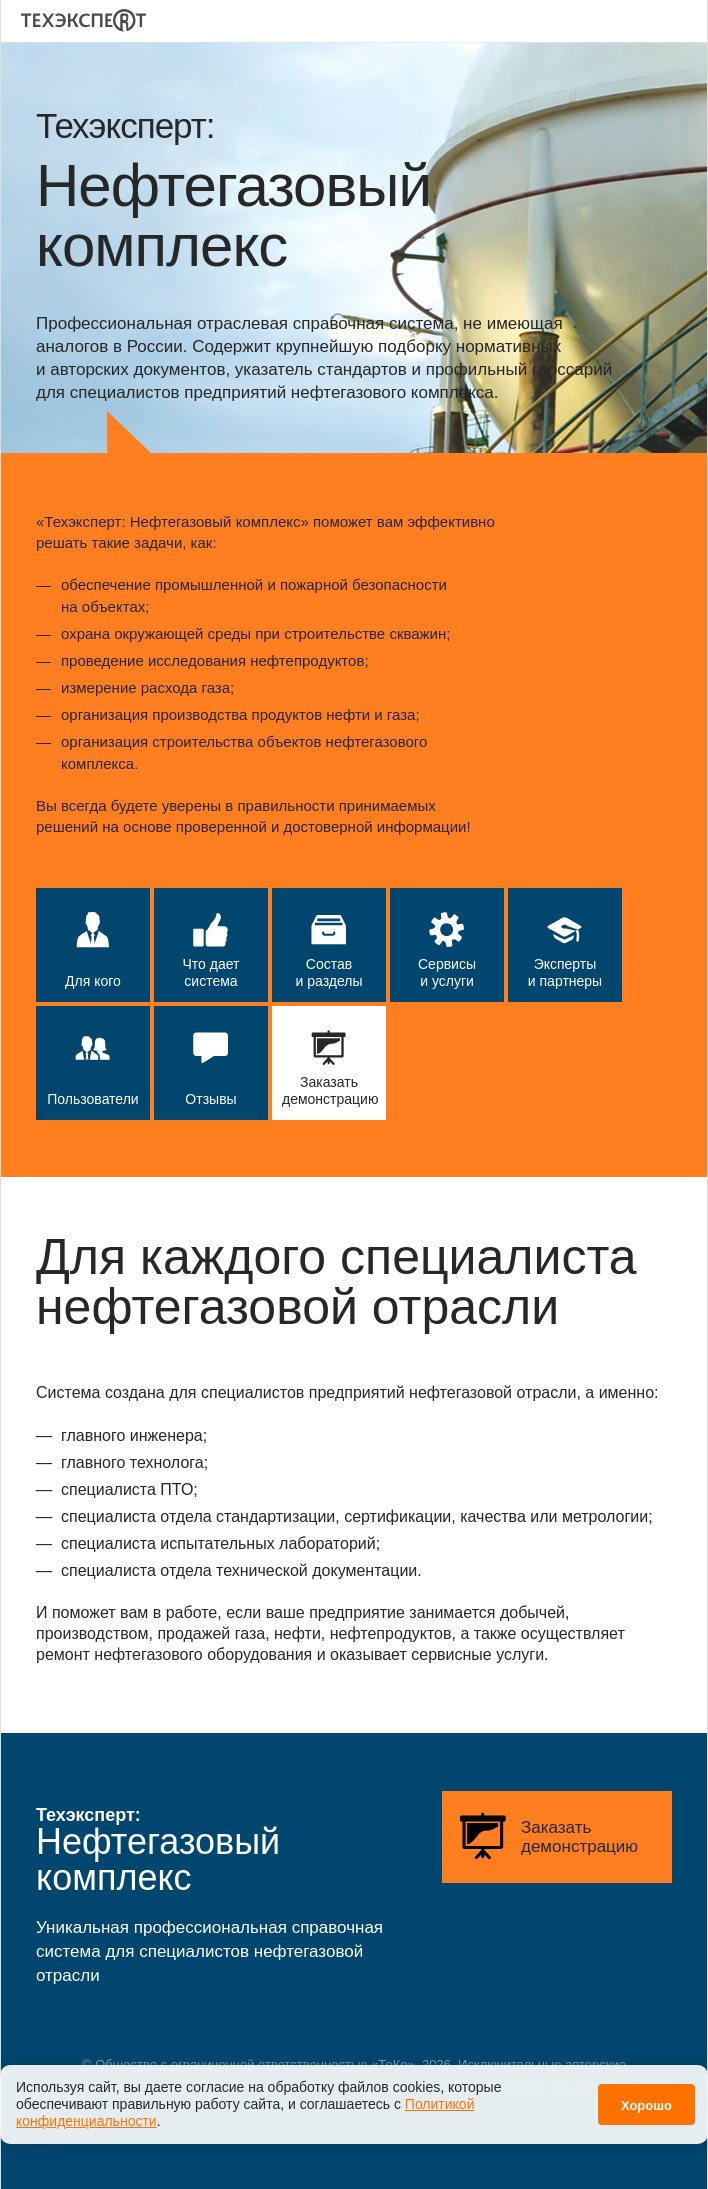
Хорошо (646, 2095)
